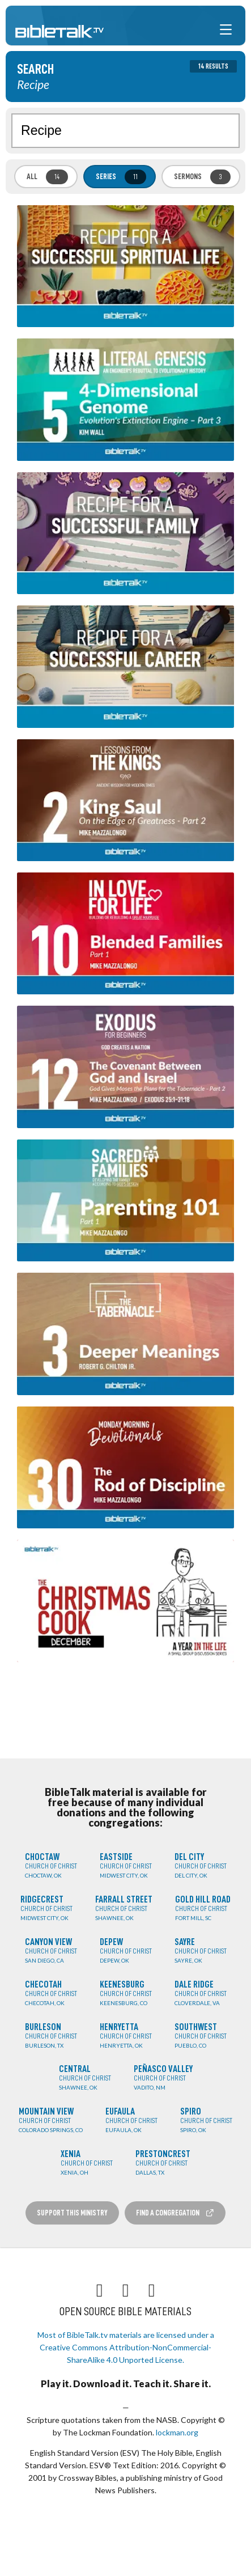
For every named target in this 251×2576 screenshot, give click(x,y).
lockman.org (177, 2432)
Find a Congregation (175, 2213)
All (47, 177)
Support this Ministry (72, 2213)
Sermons (202, 177)
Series (121, 177)
